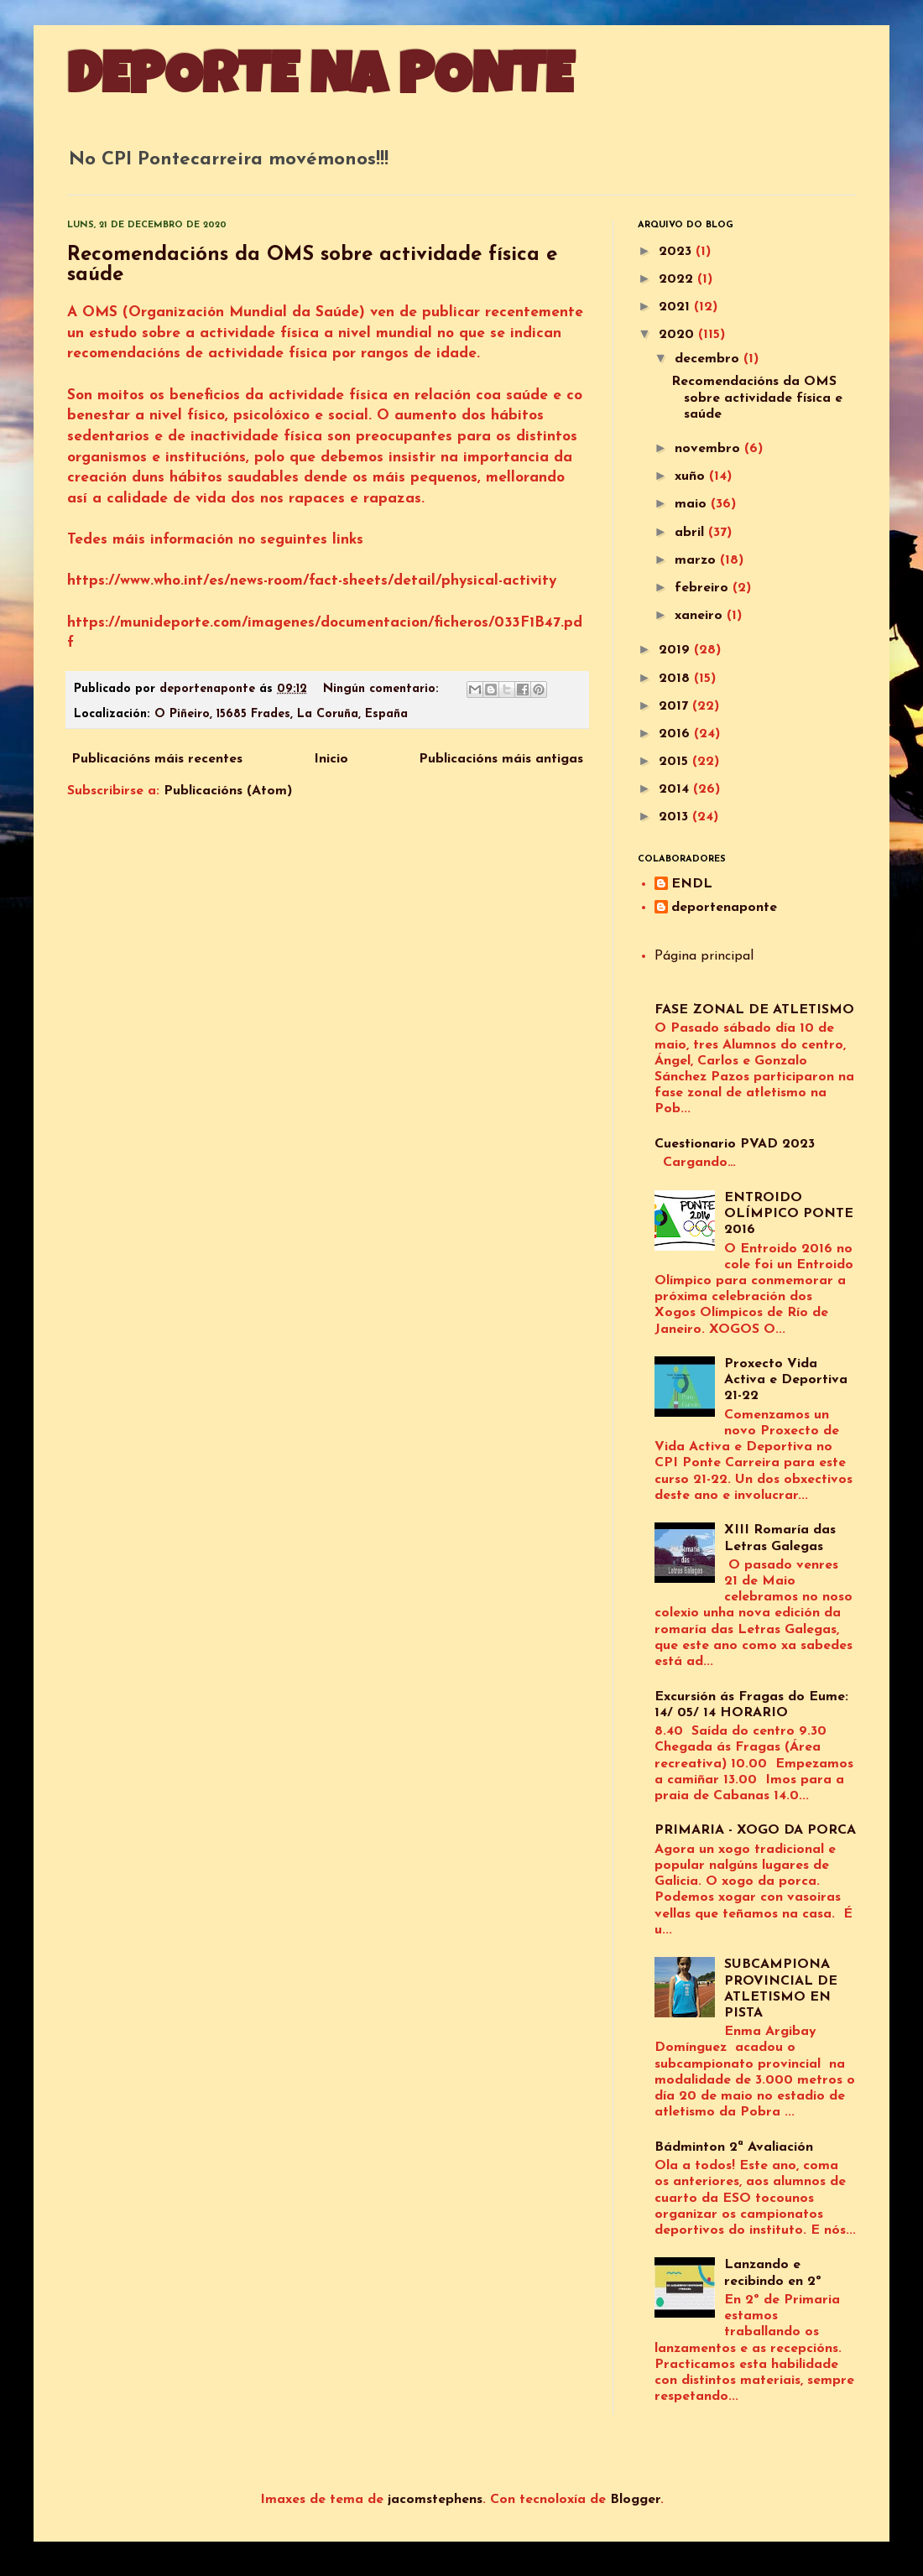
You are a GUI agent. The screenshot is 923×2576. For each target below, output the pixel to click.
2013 (675, 817)
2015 (675, 761)
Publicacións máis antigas (501, 759)
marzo (697, 560)
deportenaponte (724, 907)
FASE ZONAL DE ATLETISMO (754, 1010)
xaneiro (701, 615)
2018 (676, 678)
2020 (678, 334)
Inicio (331, 759)
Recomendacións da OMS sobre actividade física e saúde (756, 397)
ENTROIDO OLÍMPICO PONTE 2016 (788, 1213)
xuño (692, 476)
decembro (709, 359)
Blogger (635, 2499)
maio (693, 504)
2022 (678, 279)
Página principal (704, 956)
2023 (677, 251)
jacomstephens (435, 2499)
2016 (676, 734)
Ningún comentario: (383, 689)
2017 (675, 706)
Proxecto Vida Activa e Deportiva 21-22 (785, 1379)
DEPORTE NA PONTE (320, 81)
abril (691, 532)
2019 (676, 650)
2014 (676, 789)
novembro (709, 448)
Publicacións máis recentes (156, 759)
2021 (676, 307)
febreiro (704, 588)
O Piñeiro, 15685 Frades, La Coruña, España (281, 714)
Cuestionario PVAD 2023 (734, 1144)
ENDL (691, 884)
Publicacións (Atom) (228, 791)
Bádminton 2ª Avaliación (733, 2147)
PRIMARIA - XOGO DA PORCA (755, 1830)
